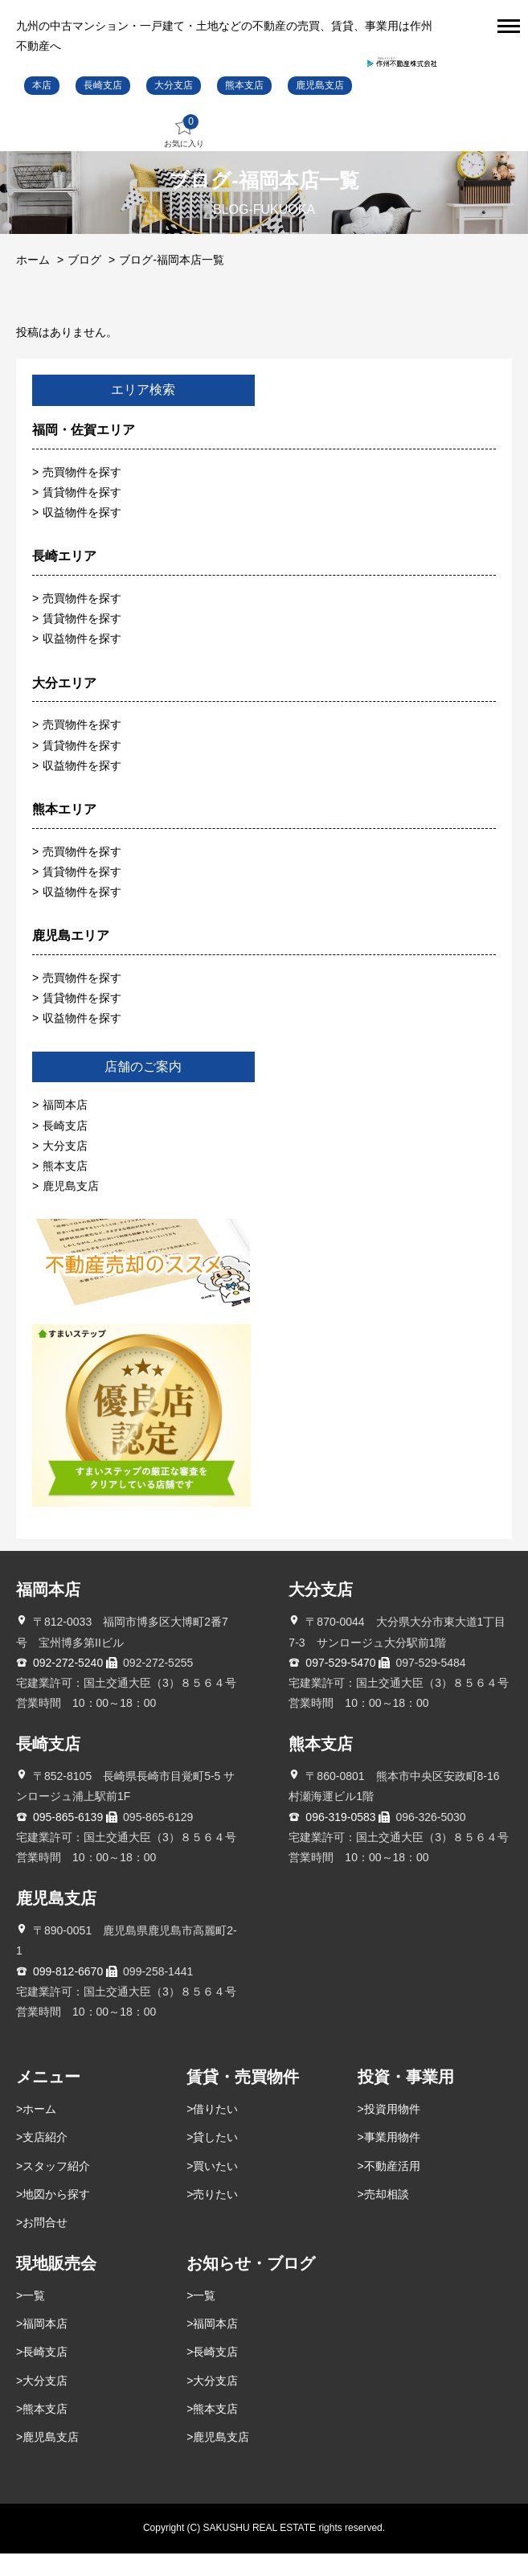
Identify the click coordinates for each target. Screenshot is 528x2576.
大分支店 (173, 107)
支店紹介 (45, 2160)
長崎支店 (103, 107)
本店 (41, 107)
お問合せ (45, 2245)
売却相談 (386, 2216)
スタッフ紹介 (56, 2188)
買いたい (215, 2188)
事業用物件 (392, 2160)
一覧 (34, 2318)
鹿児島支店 (320, 107)
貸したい (215, 2160)
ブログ (84, 282)
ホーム (33, 282)
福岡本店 (65, 1128)
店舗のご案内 (143, 1089)
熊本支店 (244, 107)
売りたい (215, 2216)
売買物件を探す (82, 494)
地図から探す (56, 2216)
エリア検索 (143, 413)
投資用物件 (392, 2132)
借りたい (215, 2132)
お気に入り (184, 154)
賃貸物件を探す (82, 514)
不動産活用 (392, 2188)
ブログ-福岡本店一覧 (171, 282)
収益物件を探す (82, 535)
